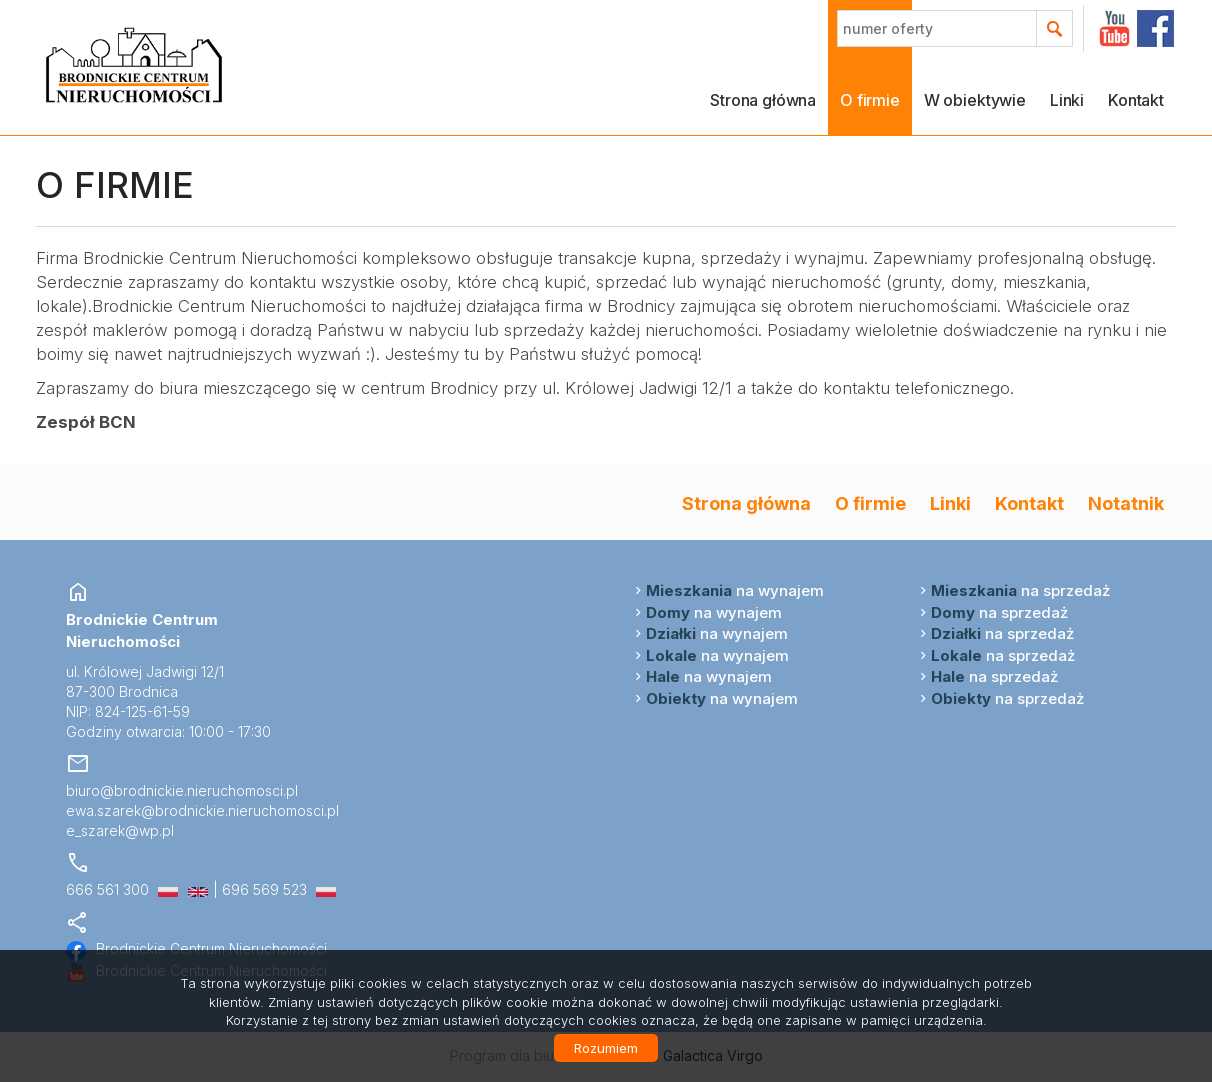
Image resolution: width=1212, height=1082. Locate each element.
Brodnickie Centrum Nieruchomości (196, 948)
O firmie (870, 100)
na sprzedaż (1020, 590)
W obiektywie (975, 100)
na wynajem (735, 590)
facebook (1155, 28)
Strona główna (763, 100)
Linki (1067, 100)
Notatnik (1126, 503)
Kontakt (1136, 100)
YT (1114, 28)
